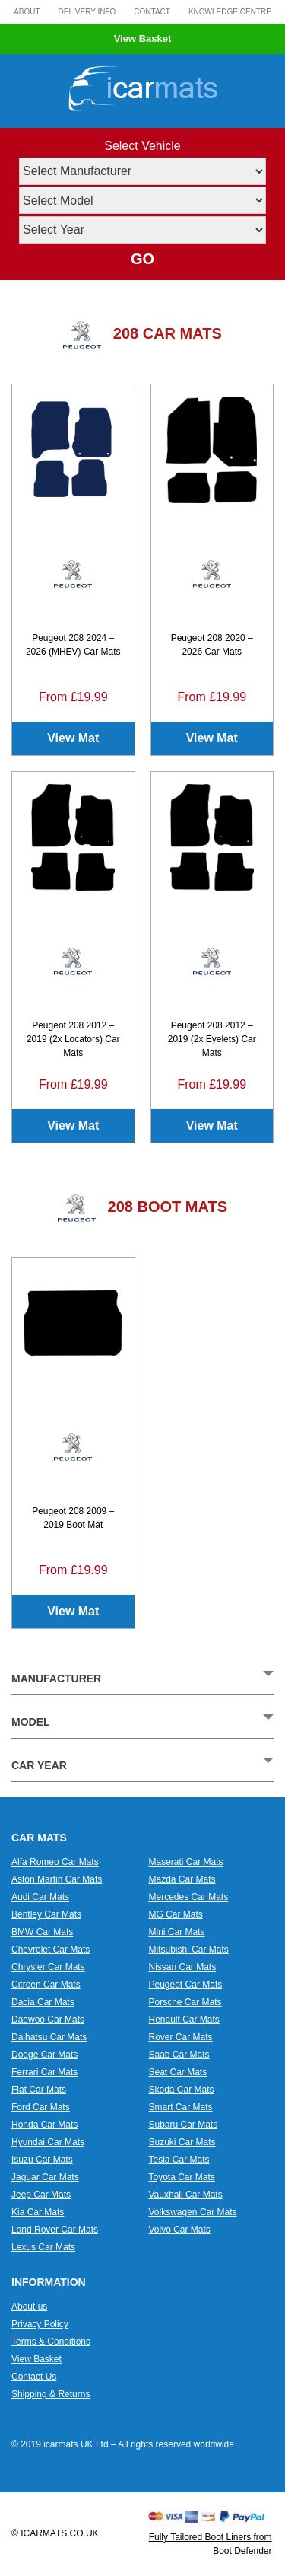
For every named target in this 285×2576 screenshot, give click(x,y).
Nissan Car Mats (183, 1967)
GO (142, 258)
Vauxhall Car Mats (186, 2194)
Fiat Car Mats (38, 2089)
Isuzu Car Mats (42, 2159)
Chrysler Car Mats (48, 1967)
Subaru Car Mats (183, 2124)
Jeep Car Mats (41, 2194)
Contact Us (33, 2376)
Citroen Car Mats (46, 1984)
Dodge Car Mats (44, 2054)
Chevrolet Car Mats (50, 1949)
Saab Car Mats (179, 2054)
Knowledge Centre (229, 12)
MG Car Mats (176, 1914)
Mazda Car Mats (182, 1879)
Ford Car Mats (40, 2107)
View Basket (143, 38)
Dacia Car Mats (42, 2002)
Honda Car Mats (44, 2124)
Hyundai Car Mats (47, 2142)
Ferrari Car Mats (44, 2072)
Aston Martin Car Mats (56, 1879)
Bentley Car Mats (46, 1914)
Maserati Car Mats (186, 1862)
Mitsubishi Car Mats (189, 1949)
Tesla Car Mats (179, 2159)
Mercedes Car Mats (189, 1897)
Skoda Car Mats (181, 2089)
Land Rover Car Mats (54, 2229)
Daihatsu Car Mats (49, 2037)
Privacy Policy (39, 2324)
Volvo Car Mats (180, 2229)
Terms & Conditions (50, 2341)
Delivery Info (87, 12)
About (27, 12)
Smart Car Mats (181, 2107)
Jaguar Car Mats (45, 2177)
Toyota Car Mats (182, 2177)
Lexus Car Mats (43, 2247)
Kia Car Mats (37, 2212)
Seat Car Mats (178, 2072)
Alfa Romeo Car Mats (55, 1862)
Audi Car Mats (40, 1897)
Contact (152, 12)
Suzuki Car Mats (182, 2142)
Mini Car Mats (177, 1932)
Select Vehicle (142, 145)
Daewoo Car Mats (47, 2019)
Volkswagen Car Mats (193, 2212)
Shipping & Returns (50, 2394)
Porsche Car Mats (185, 2002)
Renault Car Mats (184, 2019)
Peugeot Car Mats (186, 1984)
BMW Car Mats (42, 1932)
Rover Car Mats (181, 2037)
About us (29, 2306)
